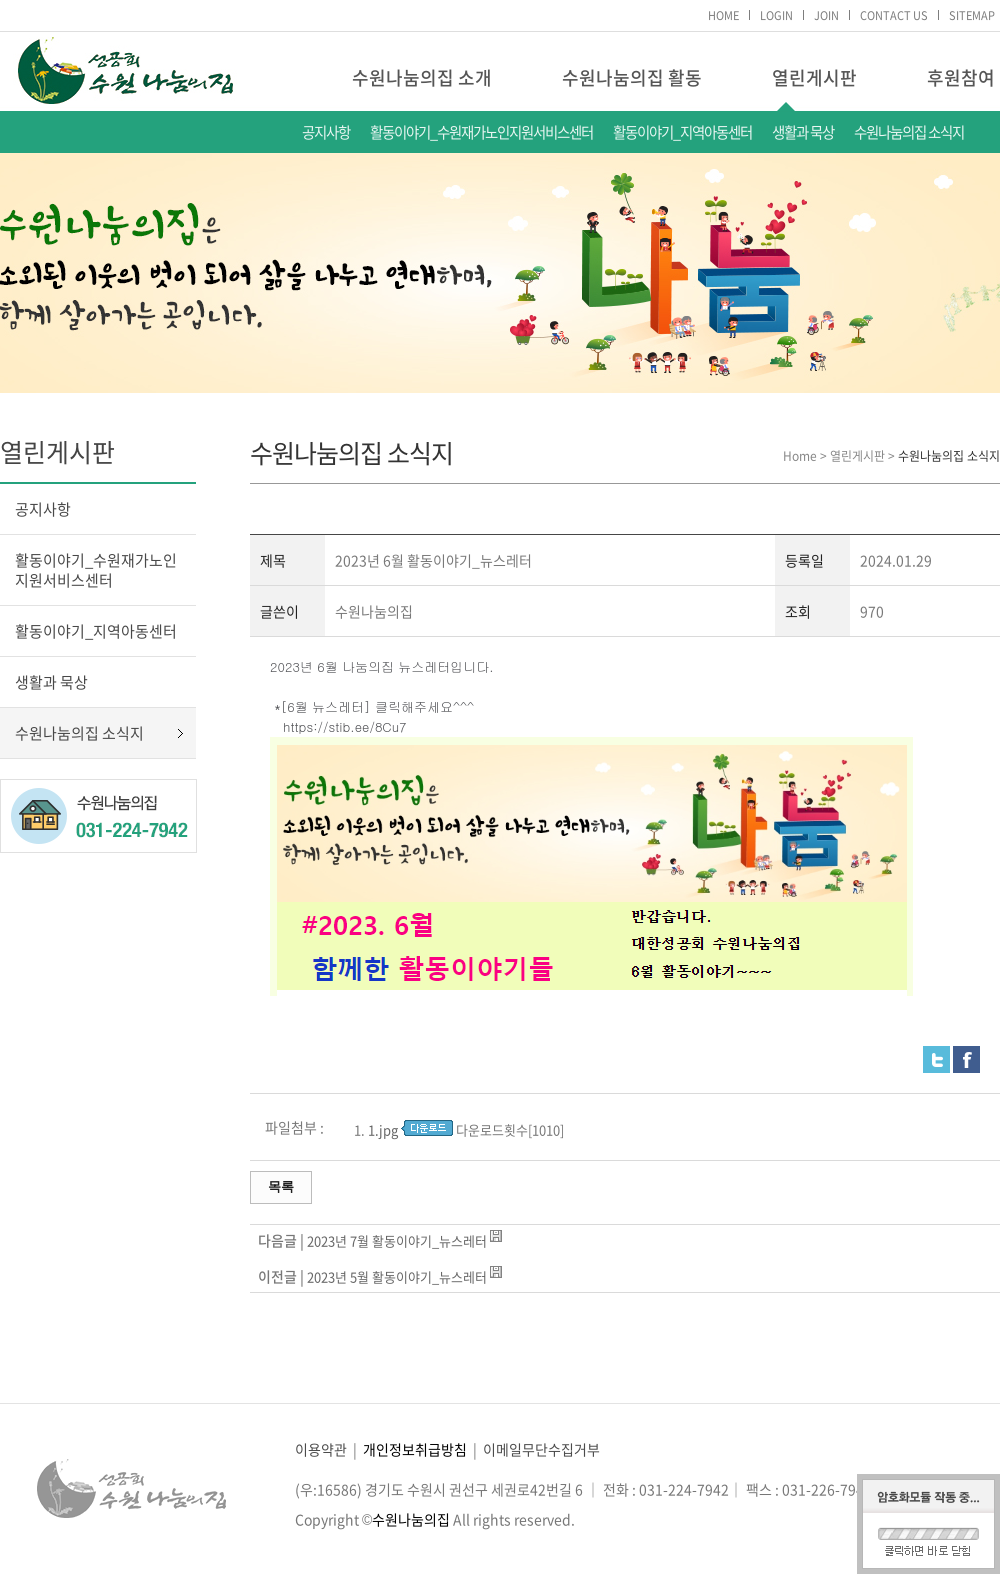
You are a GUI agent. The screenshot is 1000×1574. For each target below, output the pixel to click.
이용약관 (321, 1449)
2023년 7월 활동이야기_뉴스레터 (397, 1240)
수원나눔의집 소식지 (909, 132)
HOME (723, 15)
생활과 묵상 (803, 132)
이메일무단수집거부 (541, 1449)
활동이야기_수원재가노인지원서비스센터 (481, 132)
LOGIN (776, 15)
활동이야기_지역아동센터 (682, 132)
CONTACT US (894, 15)
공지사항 (326, 132)
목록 (281, 1186)
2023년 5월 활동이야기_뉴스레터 (397, 1276)
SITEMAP (972, 15)
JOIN (826, 15)
